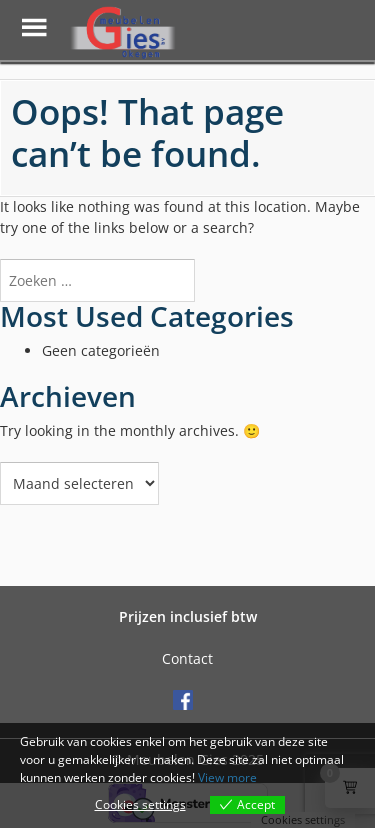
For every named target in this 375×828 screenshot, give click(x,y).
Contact (187, 658)
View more (227, 777)
